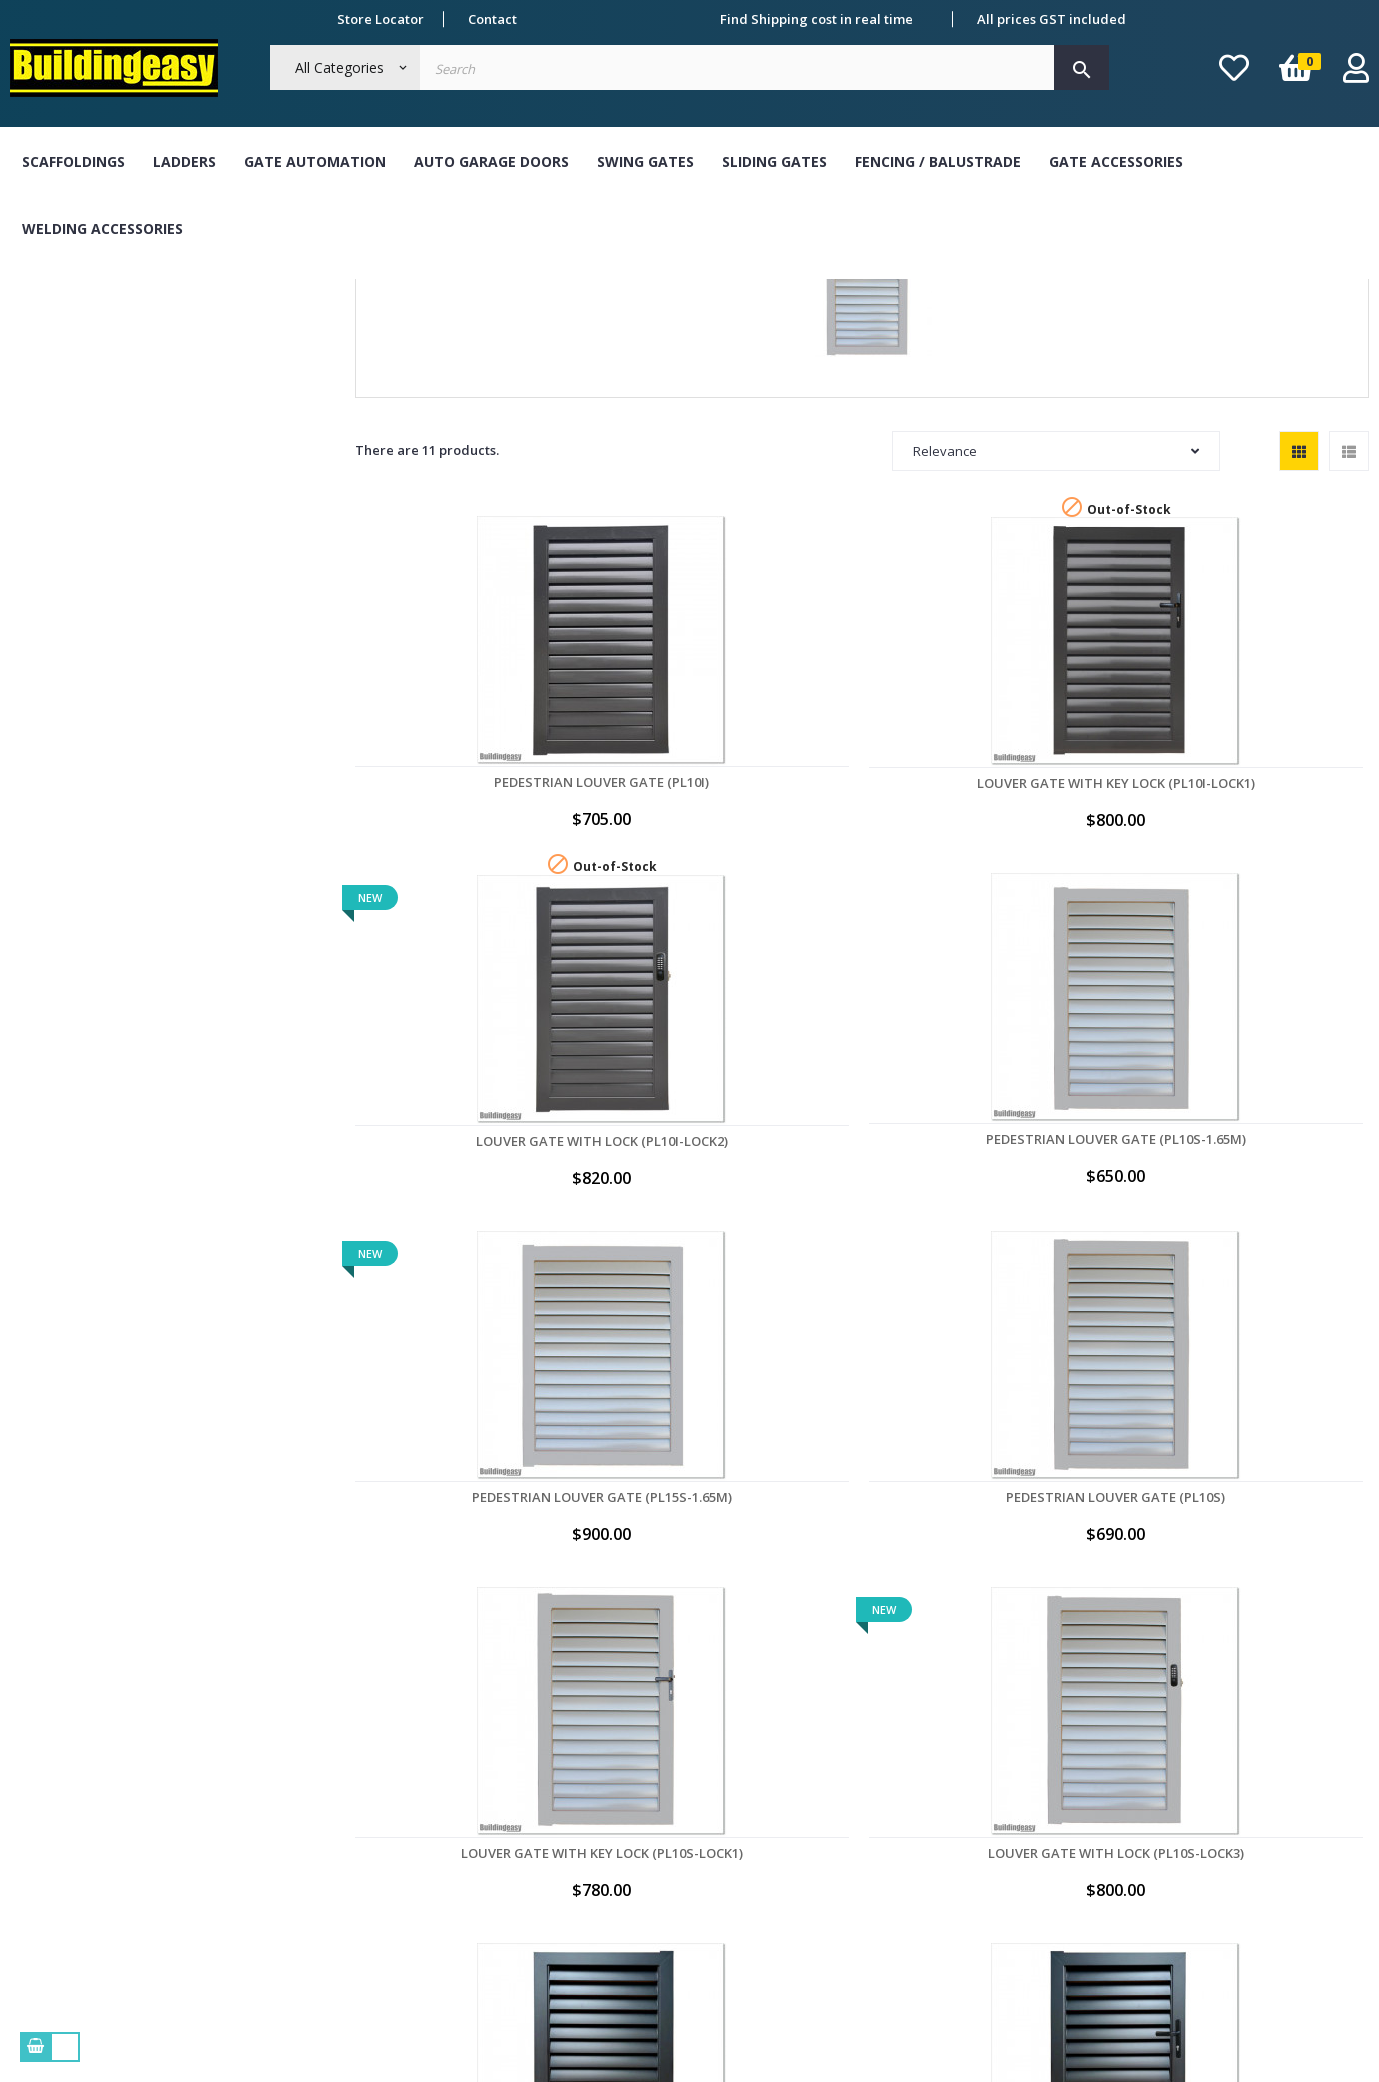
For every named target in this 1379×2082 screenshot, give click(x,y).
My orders (869, 1749)
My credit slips (883, 1864)
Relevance (1056, 637)
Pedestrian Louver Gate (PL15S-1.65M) (1276, 912)
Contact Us (320, 1903)
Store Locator (380, 19)
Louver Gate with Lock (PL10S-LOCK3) (862, 1207)
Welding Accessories (102, 228)
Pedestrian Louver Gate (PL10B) (1069, 1207)
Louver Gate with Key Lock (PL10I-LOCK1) (655, 913)
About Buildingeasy (348, 1749)
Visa (575, 1826)
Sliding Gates (774, 161)
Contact (492, 19)
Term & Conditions (345, 1787)
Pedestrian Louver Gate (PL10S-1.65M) (1069, 912)
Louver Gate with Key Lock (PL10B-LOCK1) (1276, 1207)
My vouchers (877, 1903)
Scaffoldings (73, 161)
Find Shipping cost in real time (816, 19)
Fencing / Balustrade (938, 161)
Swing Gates (645, 161)
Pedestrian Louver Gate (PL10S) (448, 1207)
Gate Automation (315, 161)
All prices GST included (1051, 19)
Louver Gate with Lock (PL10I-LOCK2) (862, 913)
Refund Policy (329, 1864)
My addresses (881, 1826)
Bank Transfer (607, 1749)
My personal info (890, 1787)
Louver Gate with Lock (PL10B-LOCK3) (448, 1500)
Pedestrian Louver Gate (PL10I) (448, 912)
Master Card (601, 1864)
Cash (577, 1787)
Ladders (184, 161)
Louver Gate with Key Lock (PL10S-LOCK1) (655, 1207)
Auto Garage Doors (491, 161)
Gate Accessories (1116, 161)
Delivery (312, 1826)
